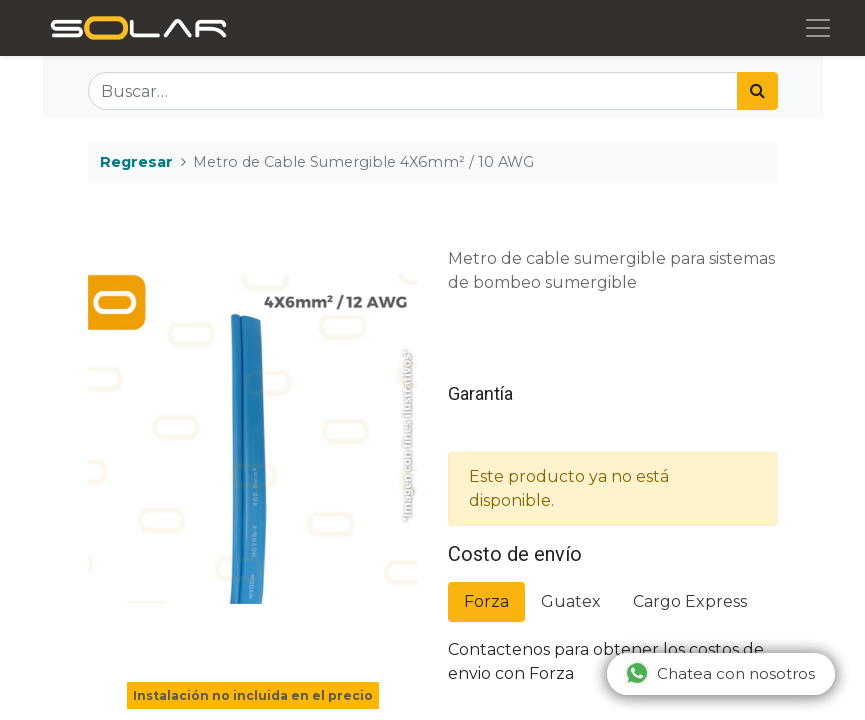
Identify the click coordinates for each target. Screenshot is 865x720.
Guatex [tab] (571, 601)
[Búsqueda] (757, 91)
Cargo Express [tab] (690, 601)
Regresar (136, 162)
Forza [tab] (486, 601)
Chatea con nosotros (720, 673)
